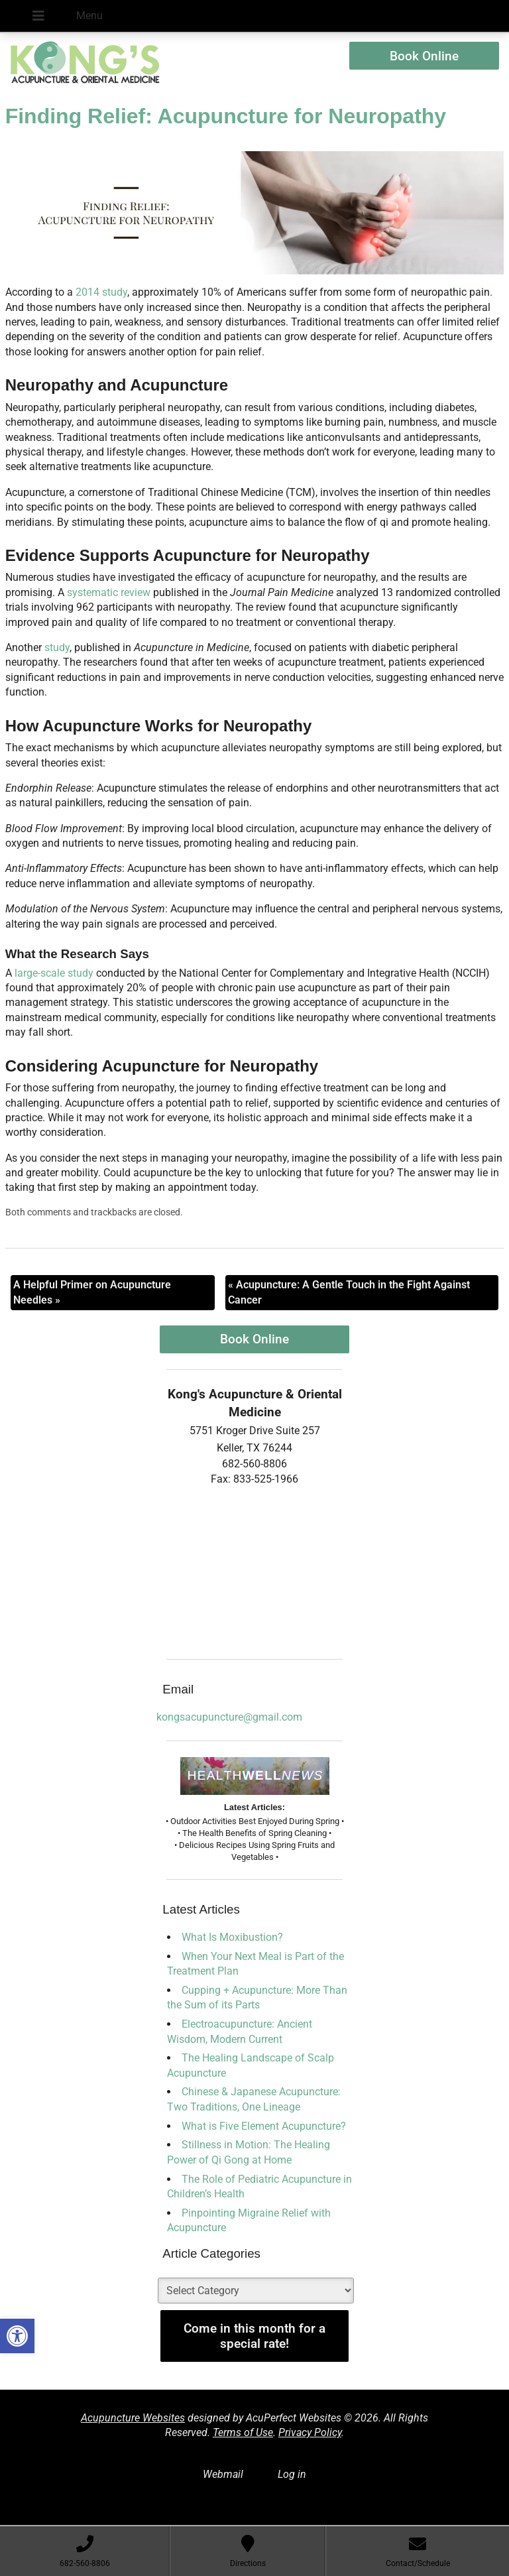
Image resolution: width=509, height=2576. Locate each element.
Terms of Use (243, 2432)
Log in (292, 2474)
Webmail (223, 2474)
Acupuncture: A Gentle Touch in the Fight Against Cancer (349, 1292)
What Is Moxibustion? (232, 1937)
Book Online (424, 56)
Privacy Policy (309, 2432)
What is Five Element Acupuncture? (264, 2126)
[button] (17, 2336)
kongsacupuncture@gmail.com (229, 1717)
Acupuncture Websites (133, 2418)
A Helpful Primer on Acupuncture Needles (92, 1292)
